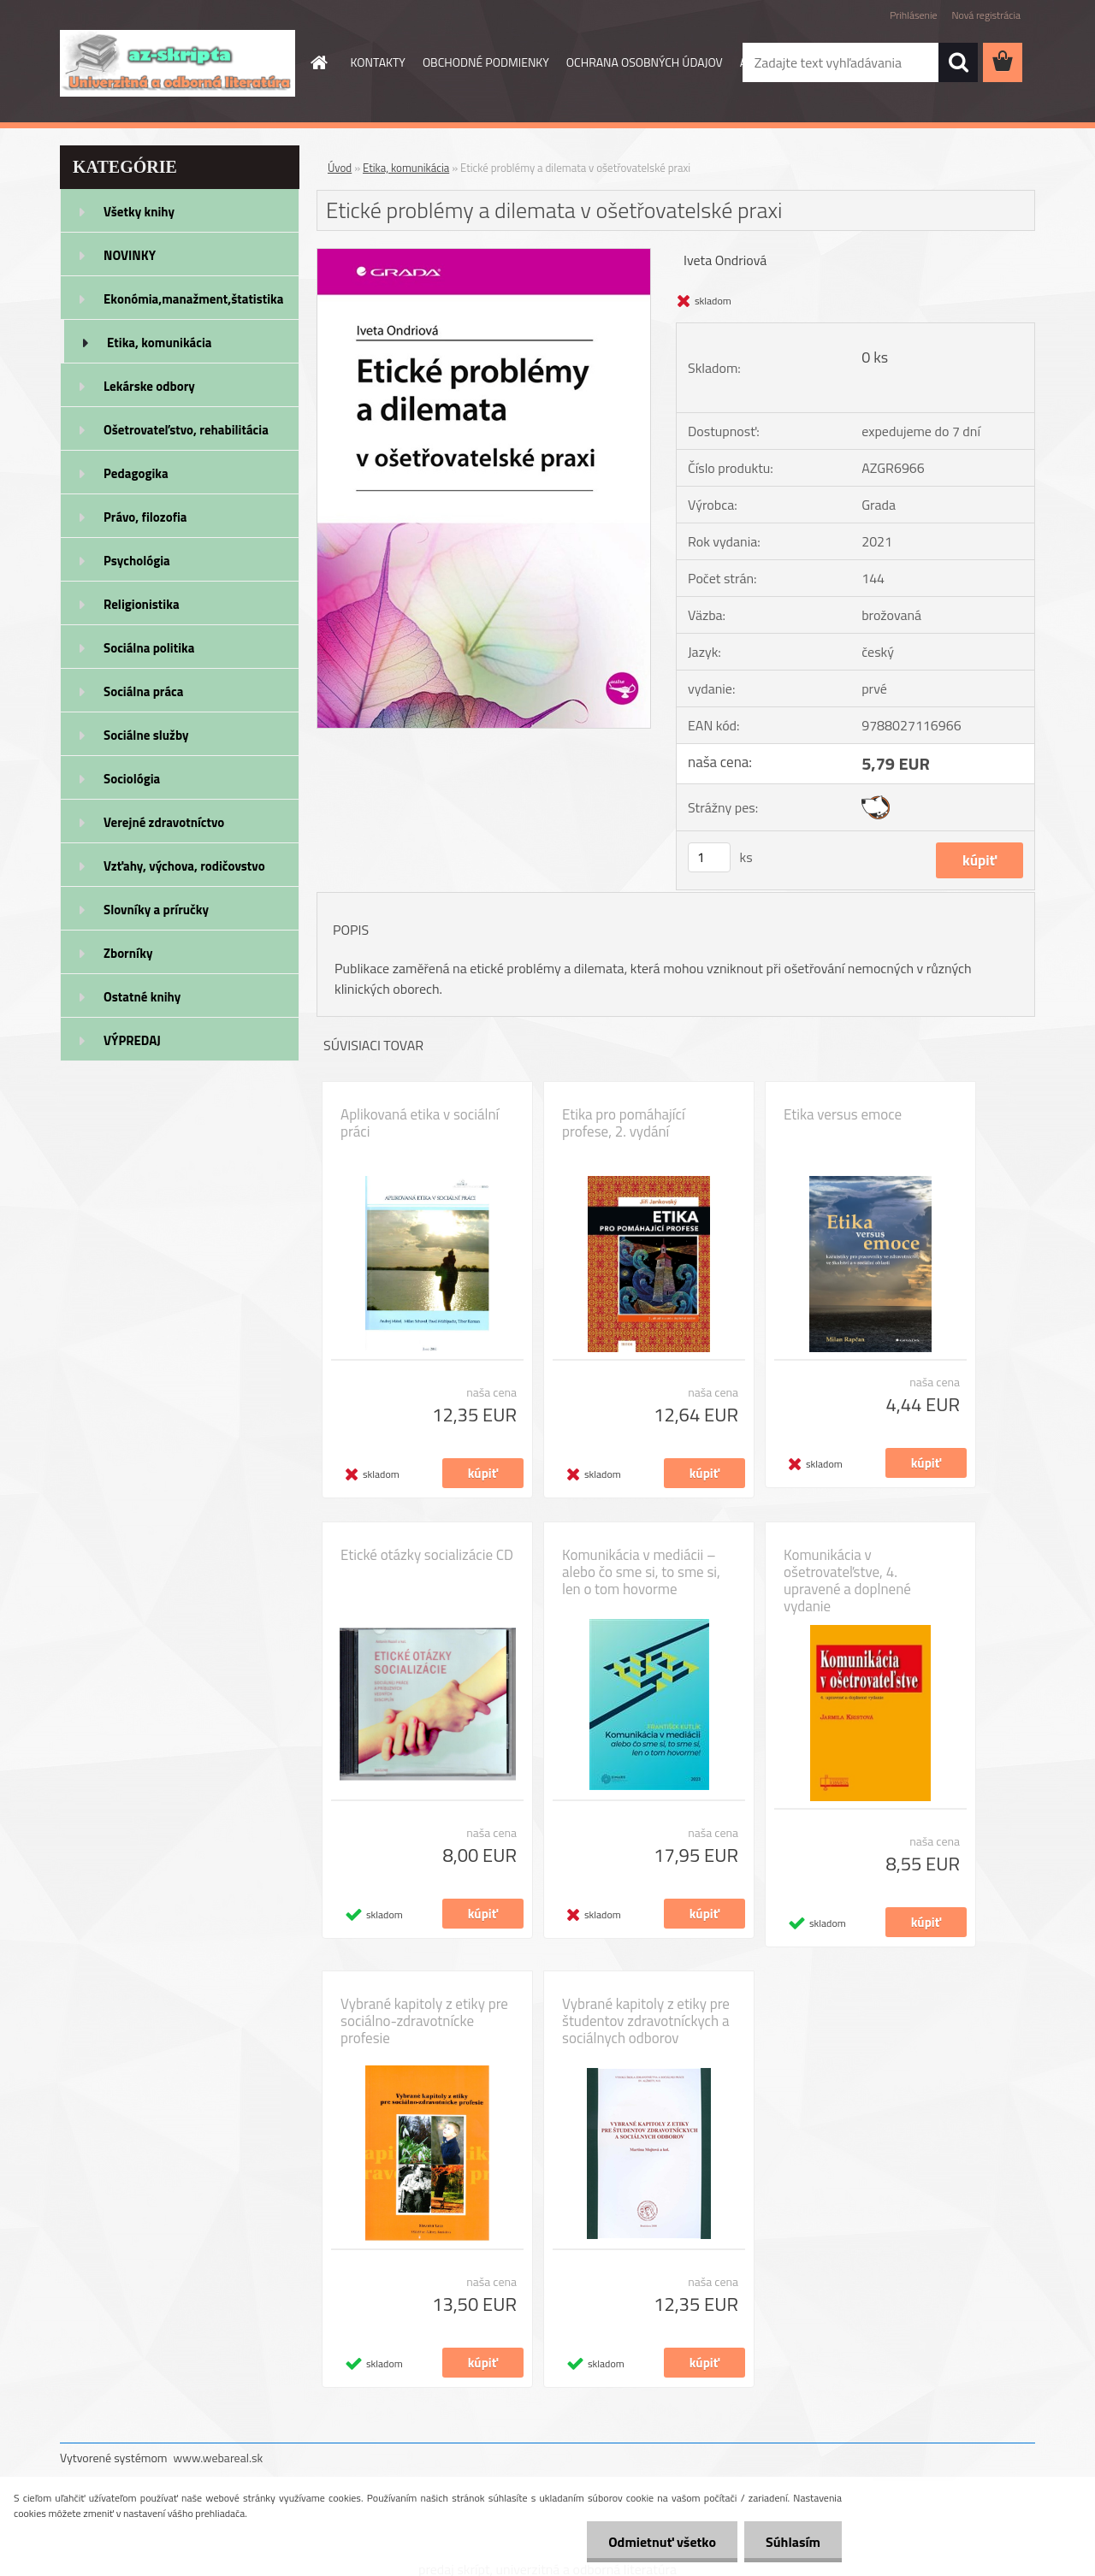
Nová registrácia (986, 15)
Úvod (340, 167)
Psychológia (137, 560)
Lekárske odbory (149, 386)
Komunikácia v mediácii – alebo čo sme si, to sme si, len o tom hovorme (641, 1572)
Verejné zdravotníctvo (164, 822)
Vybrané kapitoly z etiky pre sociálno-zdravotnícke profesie (424, 2021)
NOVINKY (130, 255)
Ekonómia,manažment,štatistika (194, 299)
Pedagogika (136, 473)
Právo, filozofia (145, 517)
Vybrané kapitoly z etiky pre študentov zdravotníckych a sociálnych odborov (646, 2021)
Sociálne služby (146, 735)
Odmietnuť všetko (662, 2542)
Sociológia (132, 779)
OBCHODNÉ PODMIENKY (486, 62)
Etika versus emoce (843, 1114)
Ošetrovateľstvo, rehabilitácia (186, 430)
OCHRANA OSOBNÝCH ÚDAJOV (644, 62)
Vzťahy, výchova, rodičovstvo (184, 866)
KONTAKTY (378, 62)
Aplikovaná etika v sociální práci (419, 1123)
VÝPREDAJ (132, 1040)
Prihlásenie (913, 15)
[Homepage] (318, 62)
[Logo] (177, 63)
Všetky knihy (139, 212)
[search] (958, 62)
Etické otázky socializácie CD (426, 1554)
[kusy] (709, 857)
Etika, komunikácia (159, 342)
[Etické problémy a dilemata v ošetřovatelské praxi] (483, 255)
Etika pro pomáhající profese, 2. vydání (623, 1123)
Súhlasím (793, 2542)
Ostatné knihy (142, 997)
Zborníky (128, 953)
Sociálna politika (149, 648)
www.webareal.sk (218, 2458)
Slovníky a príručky (156, 909)
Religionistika (142, 604)
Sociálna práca (143, 691)
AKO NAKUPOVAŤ (784, 62)
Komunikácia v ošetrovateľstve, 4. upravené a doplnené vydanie (847, 1580)
